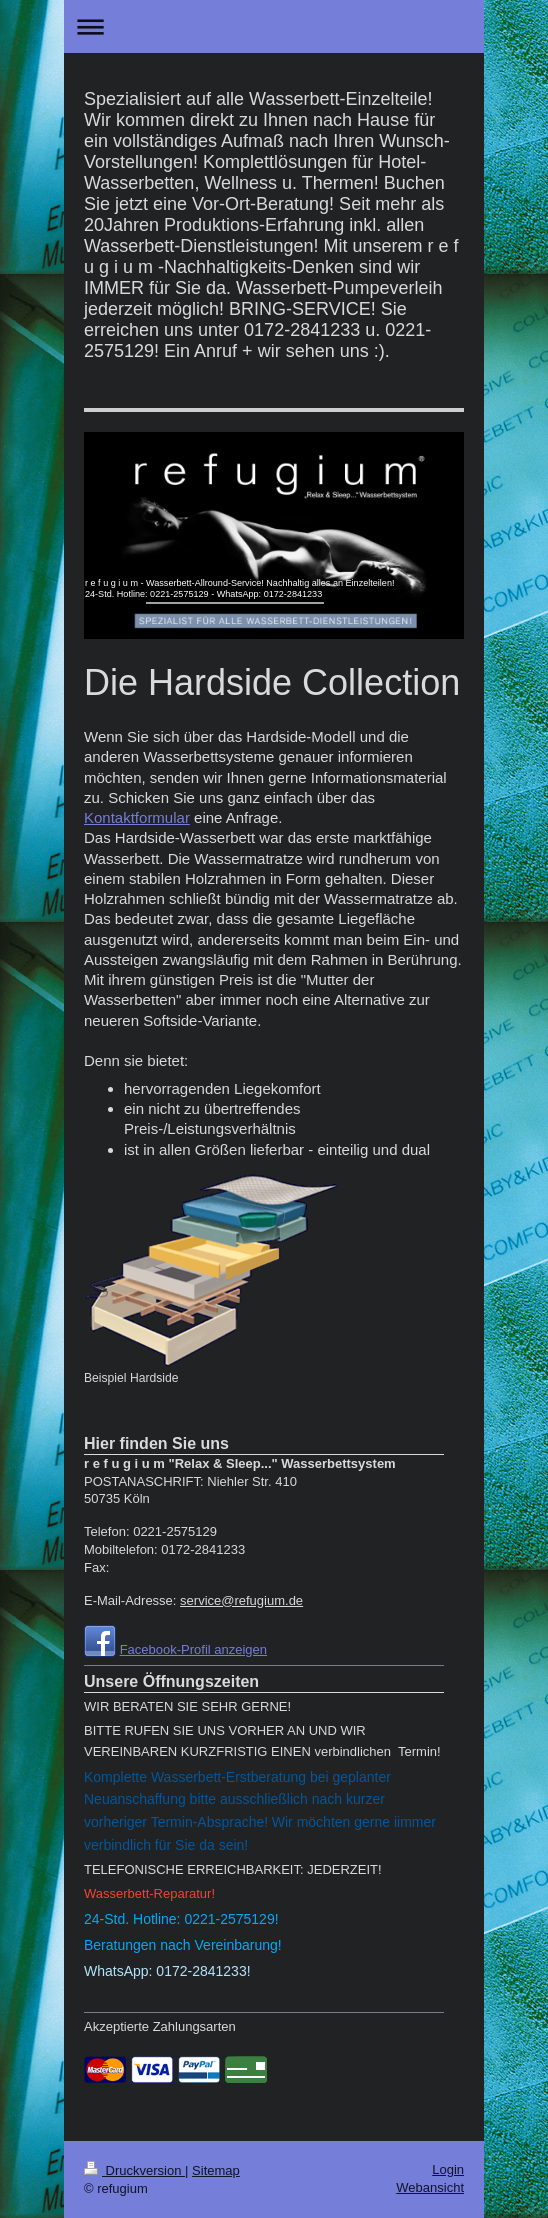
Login (448, 2169)
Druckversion (134, 2170)
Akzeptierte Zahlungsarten (160, 2026)
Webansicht (430, 2187)
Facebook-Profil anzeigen (193, 1649)
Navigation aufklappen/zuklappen (274, 26)
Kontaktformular (137, 817)
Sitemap (216, 2170)
